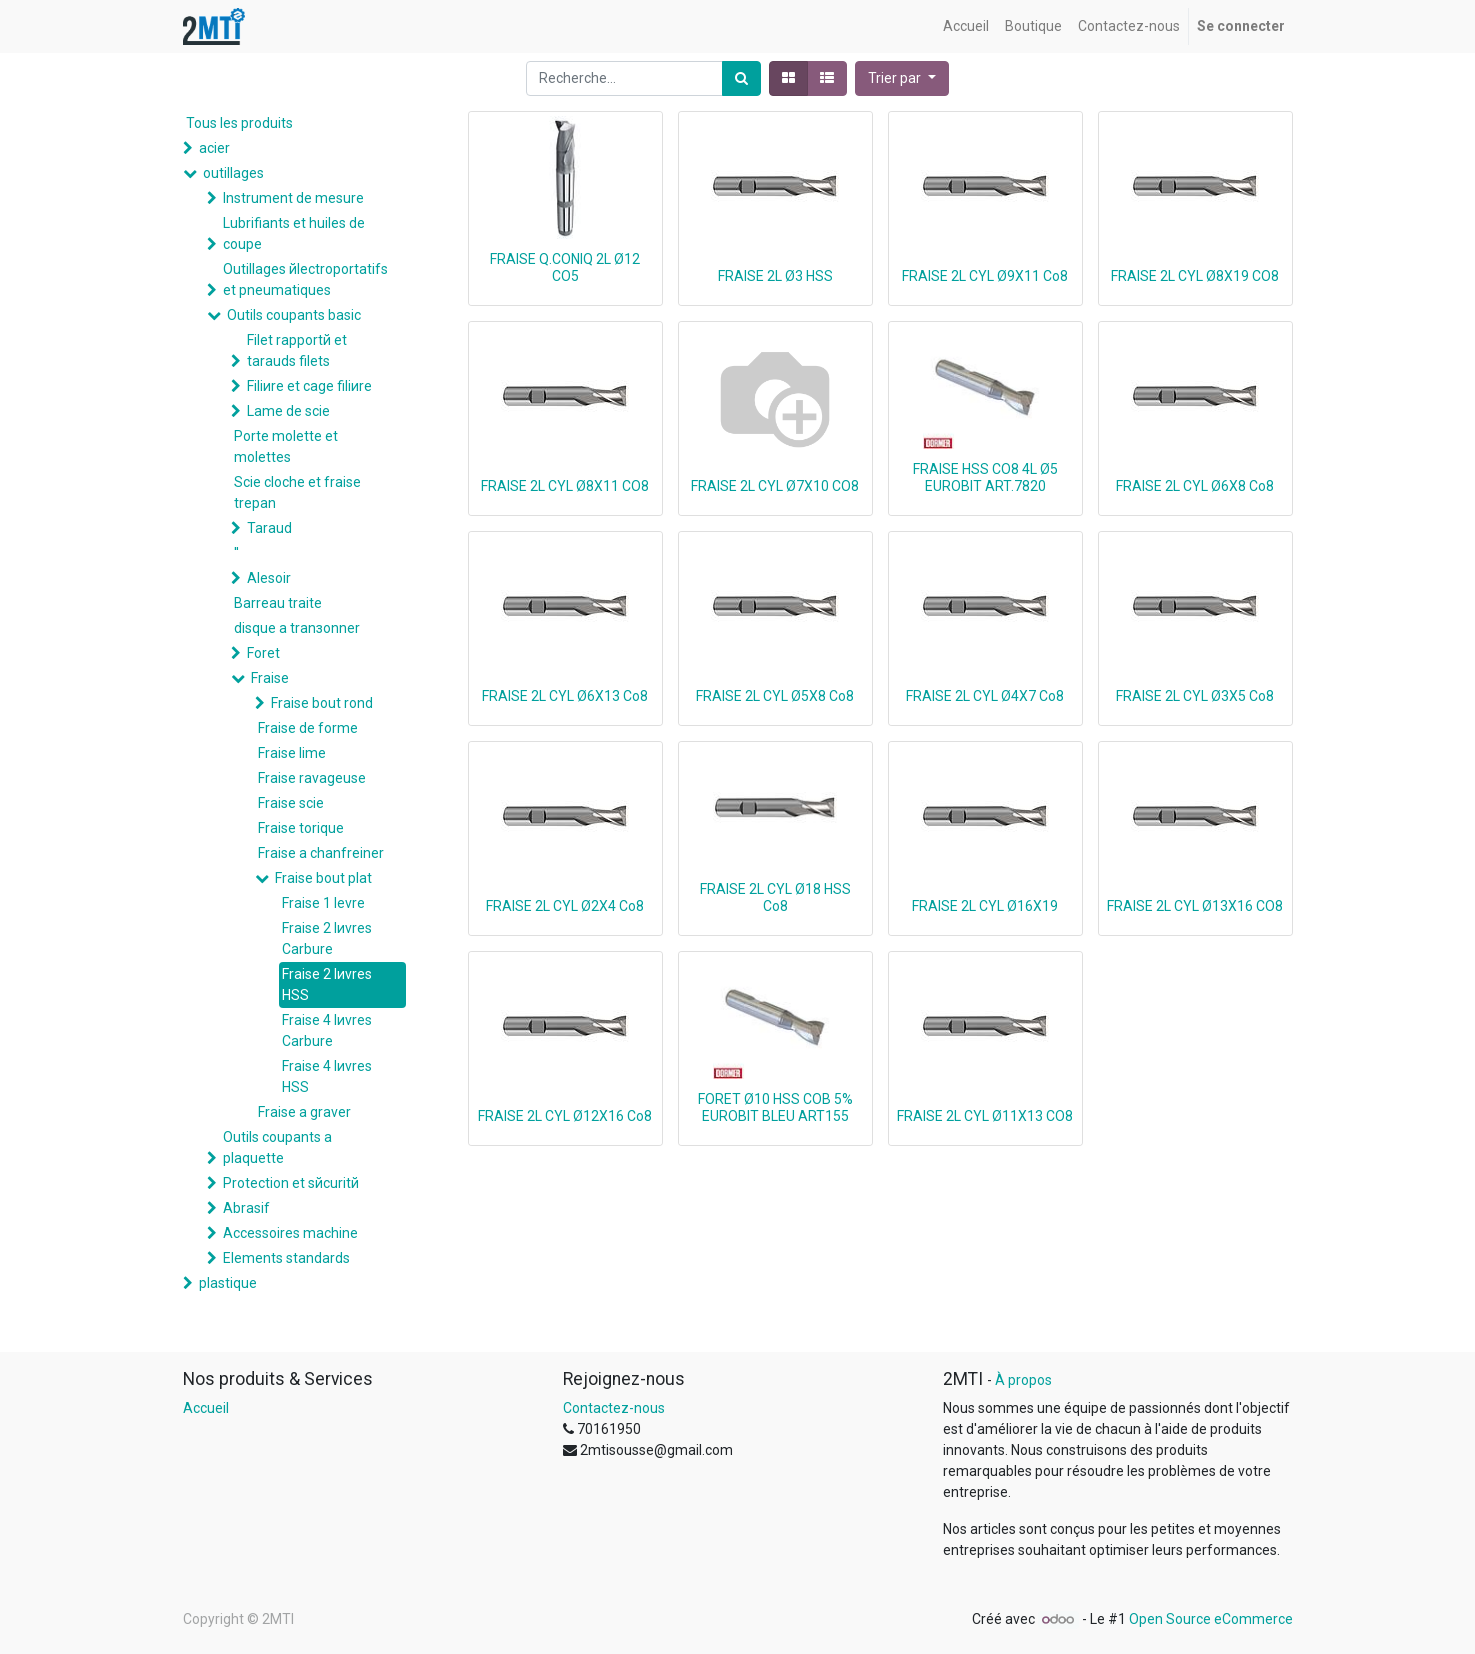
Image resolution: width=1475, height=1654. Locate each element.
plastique (228, 1283)
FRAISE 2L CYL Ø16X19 (985, 906)
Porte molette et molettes (286, 446)
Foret (263, 653)
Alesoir (269, 578)
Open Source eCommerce (1211, 1619)
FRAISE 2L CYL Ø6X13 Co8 (565, 696)
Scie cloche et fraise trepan (297, 492)
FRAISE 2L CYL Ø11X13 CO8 (985, 1116)
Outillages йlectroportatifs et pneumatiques (305, 279)
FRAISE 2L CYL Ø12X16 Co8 (565, 1116)
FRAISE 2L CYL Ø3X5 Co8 (1195, 696)
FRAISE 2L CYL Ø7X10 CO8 (775, 486)
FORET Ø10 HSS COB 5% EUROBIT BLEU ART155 (775, 1107)
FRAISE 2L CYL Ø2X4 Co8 (565, 906)
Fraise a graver (304, 1112)
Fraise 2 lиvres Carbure (327, 938)
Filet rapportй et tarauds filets (297, 350)
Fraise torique (301, 828)
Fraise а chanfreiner (321, 853)
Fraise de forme (308, 728)
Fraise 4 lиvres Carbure (327, 1030)
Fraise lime (292, 753)
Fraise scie (291, 803)
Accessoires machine (290, 1233)
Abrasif (246, 1208)
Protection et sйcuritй (291, 1183)
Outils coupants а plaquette (277, 1147)
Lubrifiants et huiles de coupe (294, 233)
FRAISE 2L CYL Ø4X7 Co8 (985, 696)
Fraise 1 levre (323, 903)
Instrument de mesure (293, 198)
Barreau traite (278, 603)
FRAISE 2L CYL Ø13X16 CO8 (1195, 906)
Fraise (270, 678)
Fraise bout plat (323, 878)
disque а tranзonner (297, 628)
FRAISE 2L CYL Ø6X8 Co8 (1195, 486)
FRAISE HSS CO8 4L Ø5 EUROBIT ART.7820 (985, 477)
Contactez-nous (614, 1408)
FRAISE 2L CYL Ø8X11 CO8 (565, 486)
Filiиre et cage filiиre (309, 386)
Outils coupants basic (294, 315)
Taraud (269, 528)
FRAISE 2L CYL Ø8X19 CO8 (1195, 276)
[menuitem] (966, 26)
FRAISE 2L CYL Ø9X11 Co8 (985, 276)
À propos (1023, 1380)
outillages (233, 173)
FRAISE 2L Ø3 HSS (775, 276)
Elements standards (286, 1258)
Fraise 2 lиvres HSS (327, 984)
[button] (902, 78)
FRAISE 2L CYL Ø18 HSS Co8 (775, 897)
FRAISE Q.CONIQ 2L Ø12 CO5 (565, 267)
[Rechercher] (741, 78)
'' (236, 553)
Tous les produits (239, 123)
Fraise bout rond (322, 703)
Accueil (206, 1408)
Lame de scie (288, 411)
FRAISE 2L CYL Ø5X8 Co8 (775, 696)
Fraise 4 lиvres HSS (327, 1076)
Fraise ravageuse (312, 778)
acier (214, 148)
